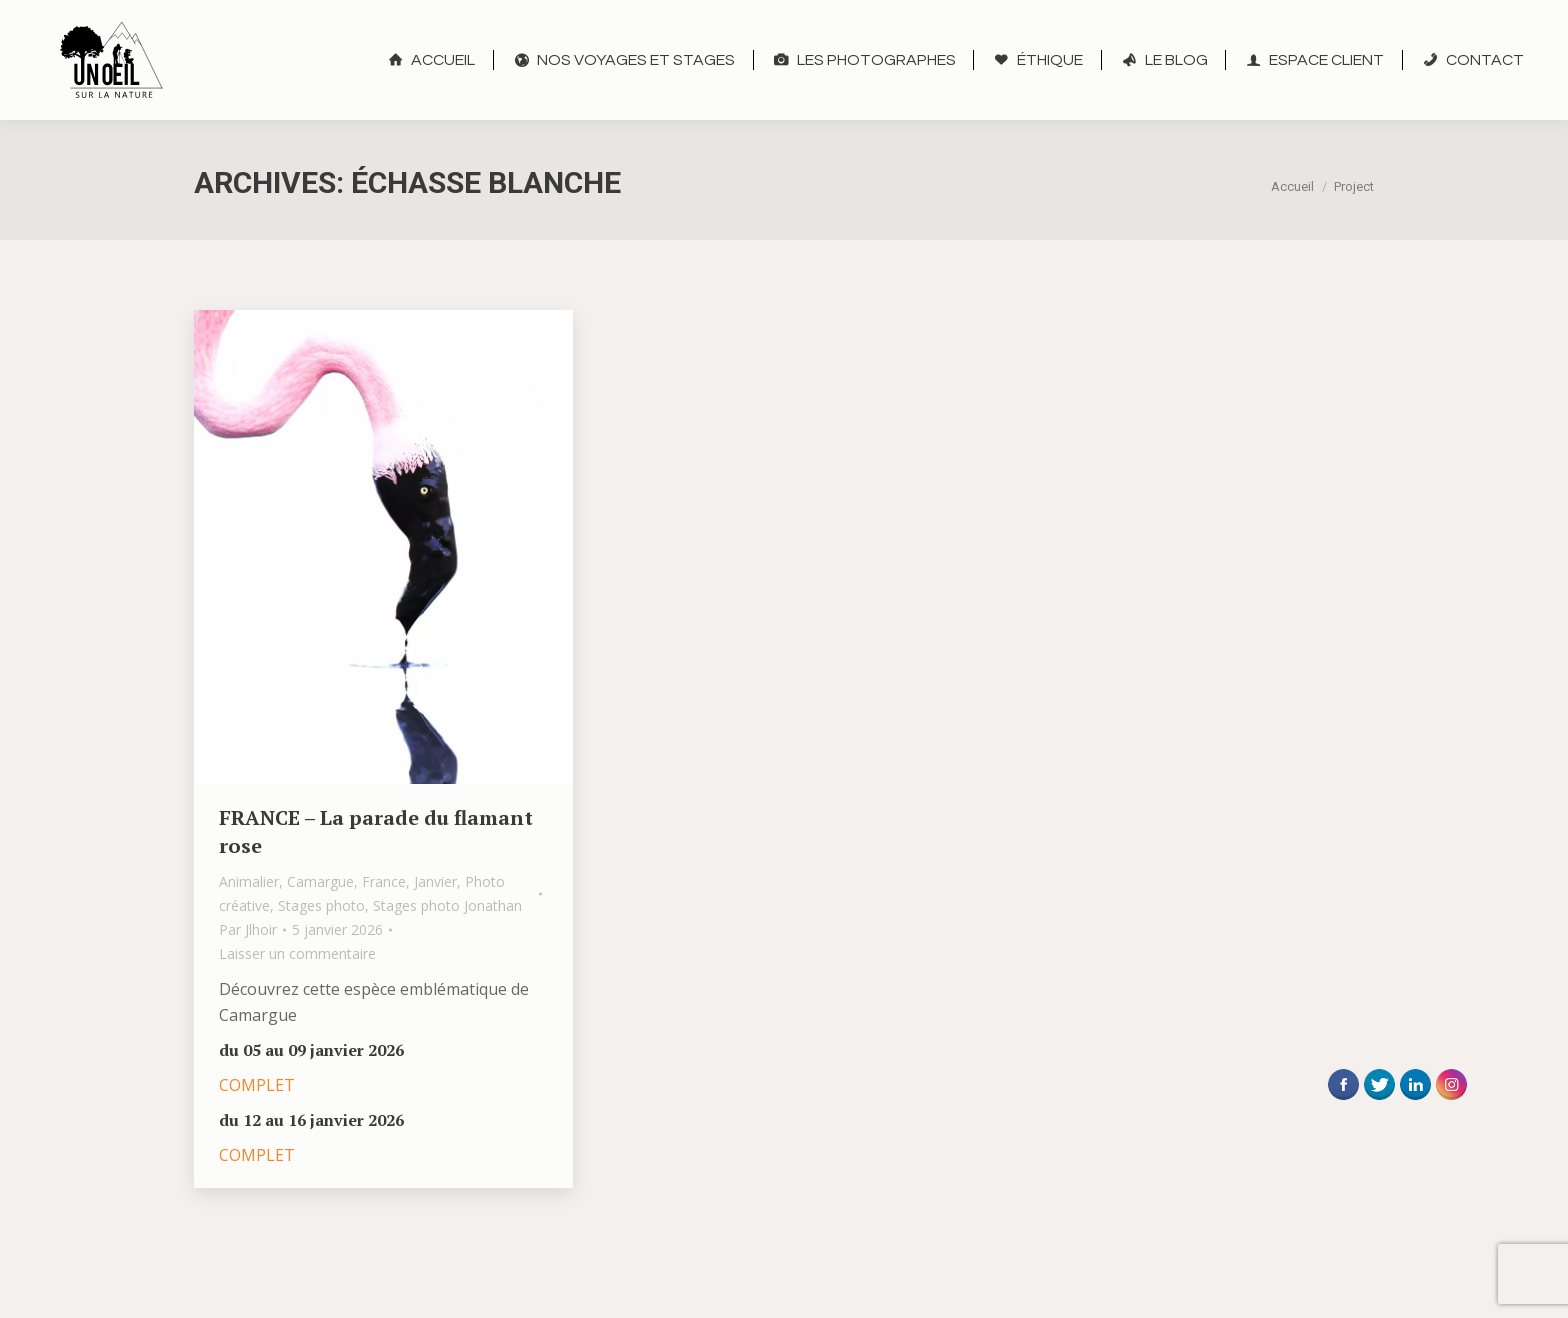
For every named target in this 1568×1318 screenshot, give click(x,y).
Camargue (320, 881)
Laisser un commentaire (297, 953)
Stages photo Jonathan (447, 905)
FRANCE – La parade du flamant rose (376, 831)
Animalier (249, 881)
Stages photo (321, 905)
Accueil (1292, 186)
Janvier (435, 881)
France (384, 881)
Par (248, 929)
